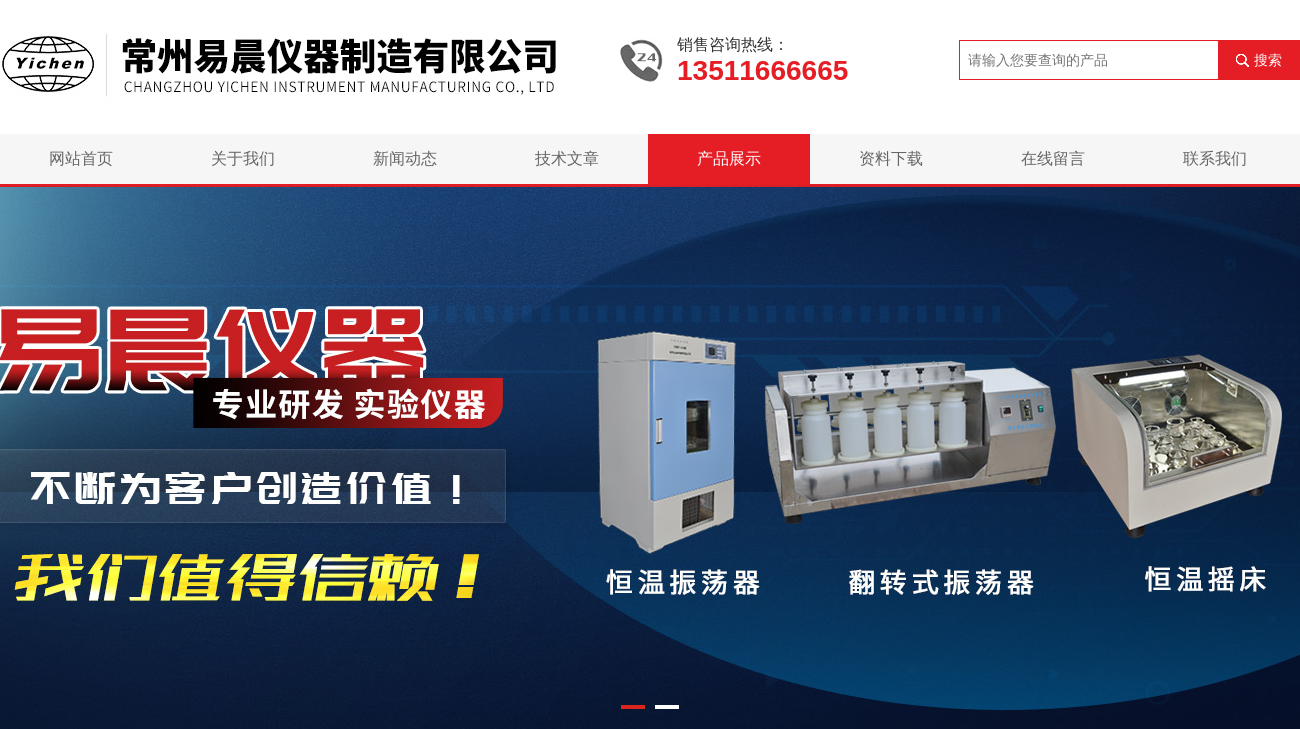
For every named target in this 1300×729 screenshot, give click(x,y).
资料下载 (891, 158)
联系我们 (1215, 158)
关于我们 (243, 158)
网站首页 (81, 158)
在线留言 (1053, 158)
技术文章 (567, 158)
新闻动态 (405, 158)
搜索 (1268, 60)
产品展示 (729, 158)
